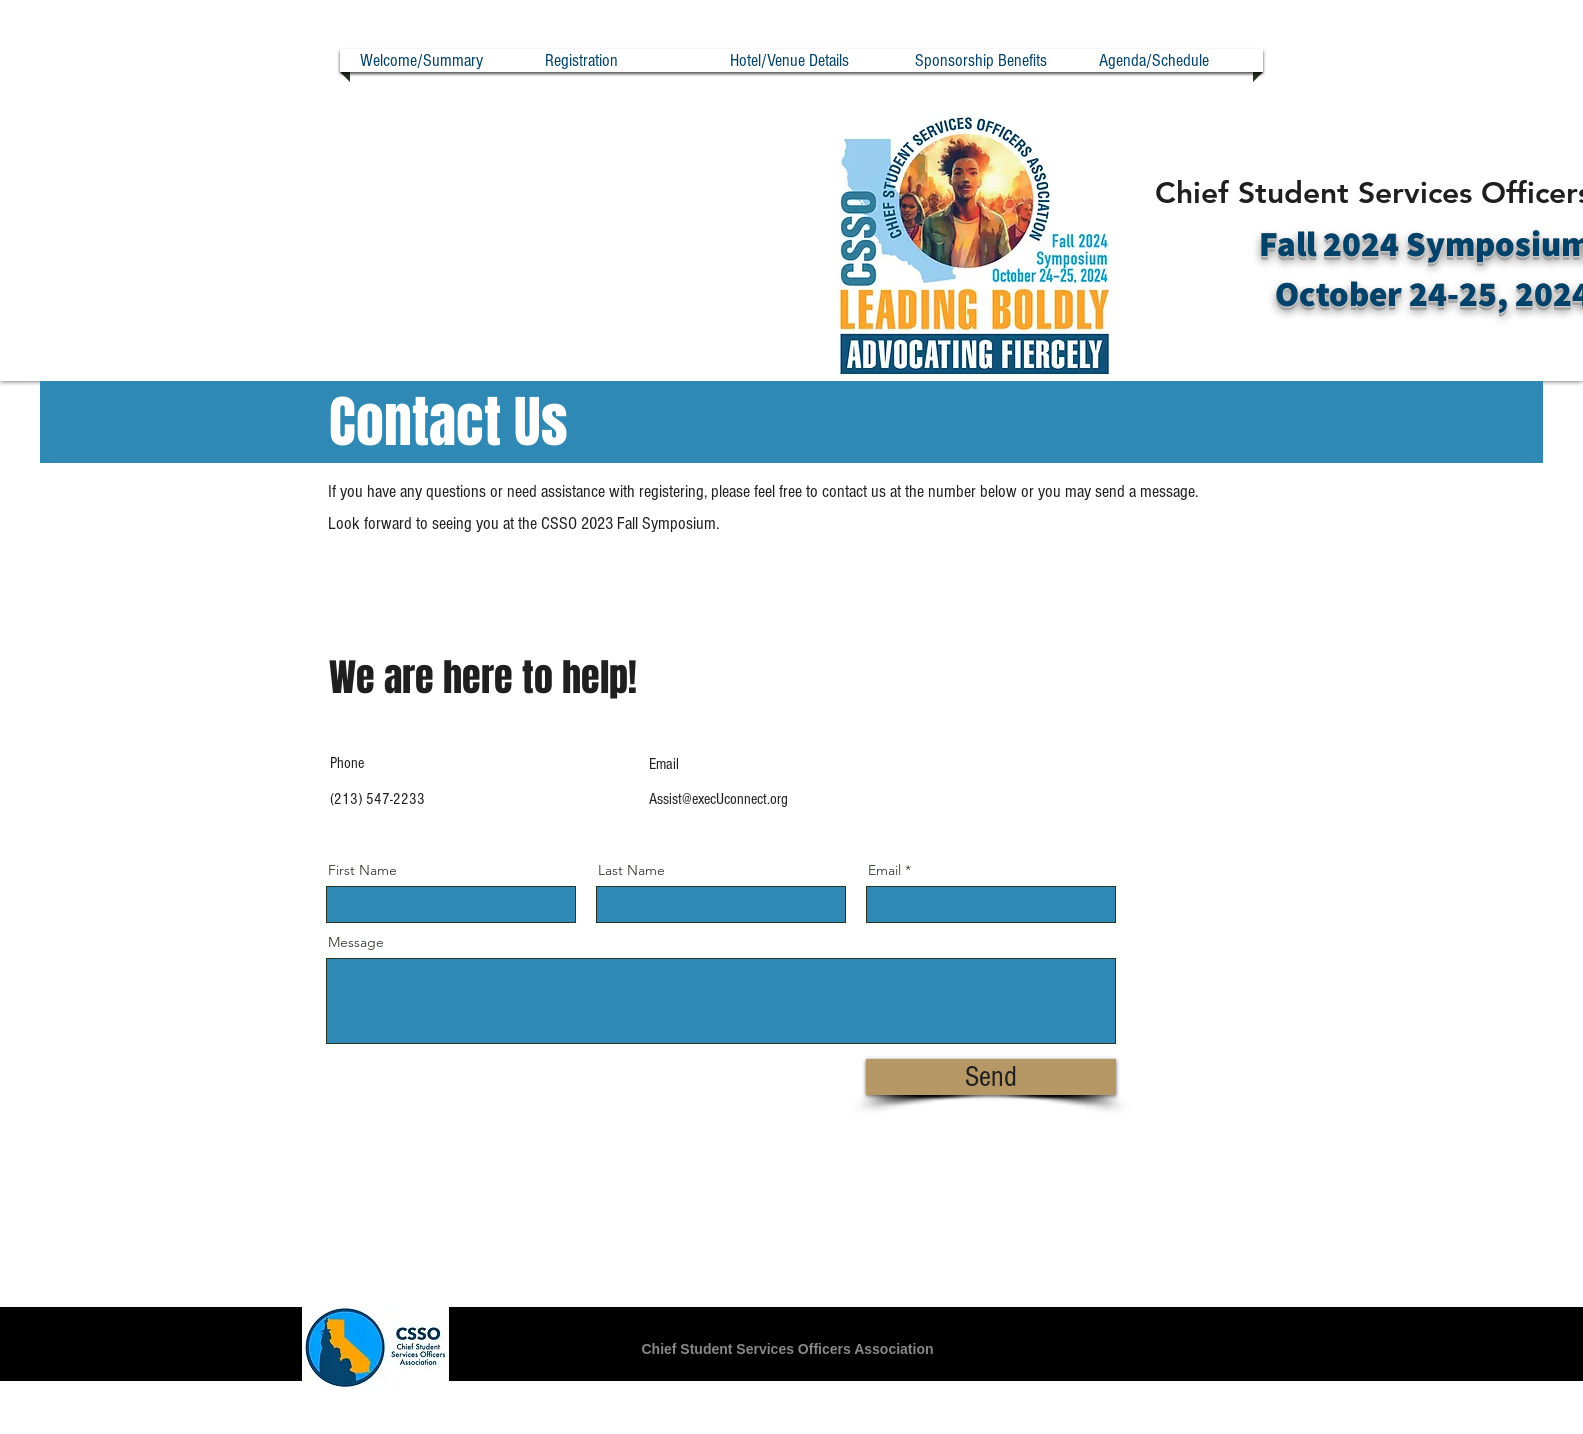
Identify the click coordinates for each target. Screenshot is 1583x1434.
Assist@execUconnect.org (718, 799)
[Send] (991, 1077)
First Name (362, 870)
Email (884, 870)
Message (356, 942)
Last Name (631, 870)
